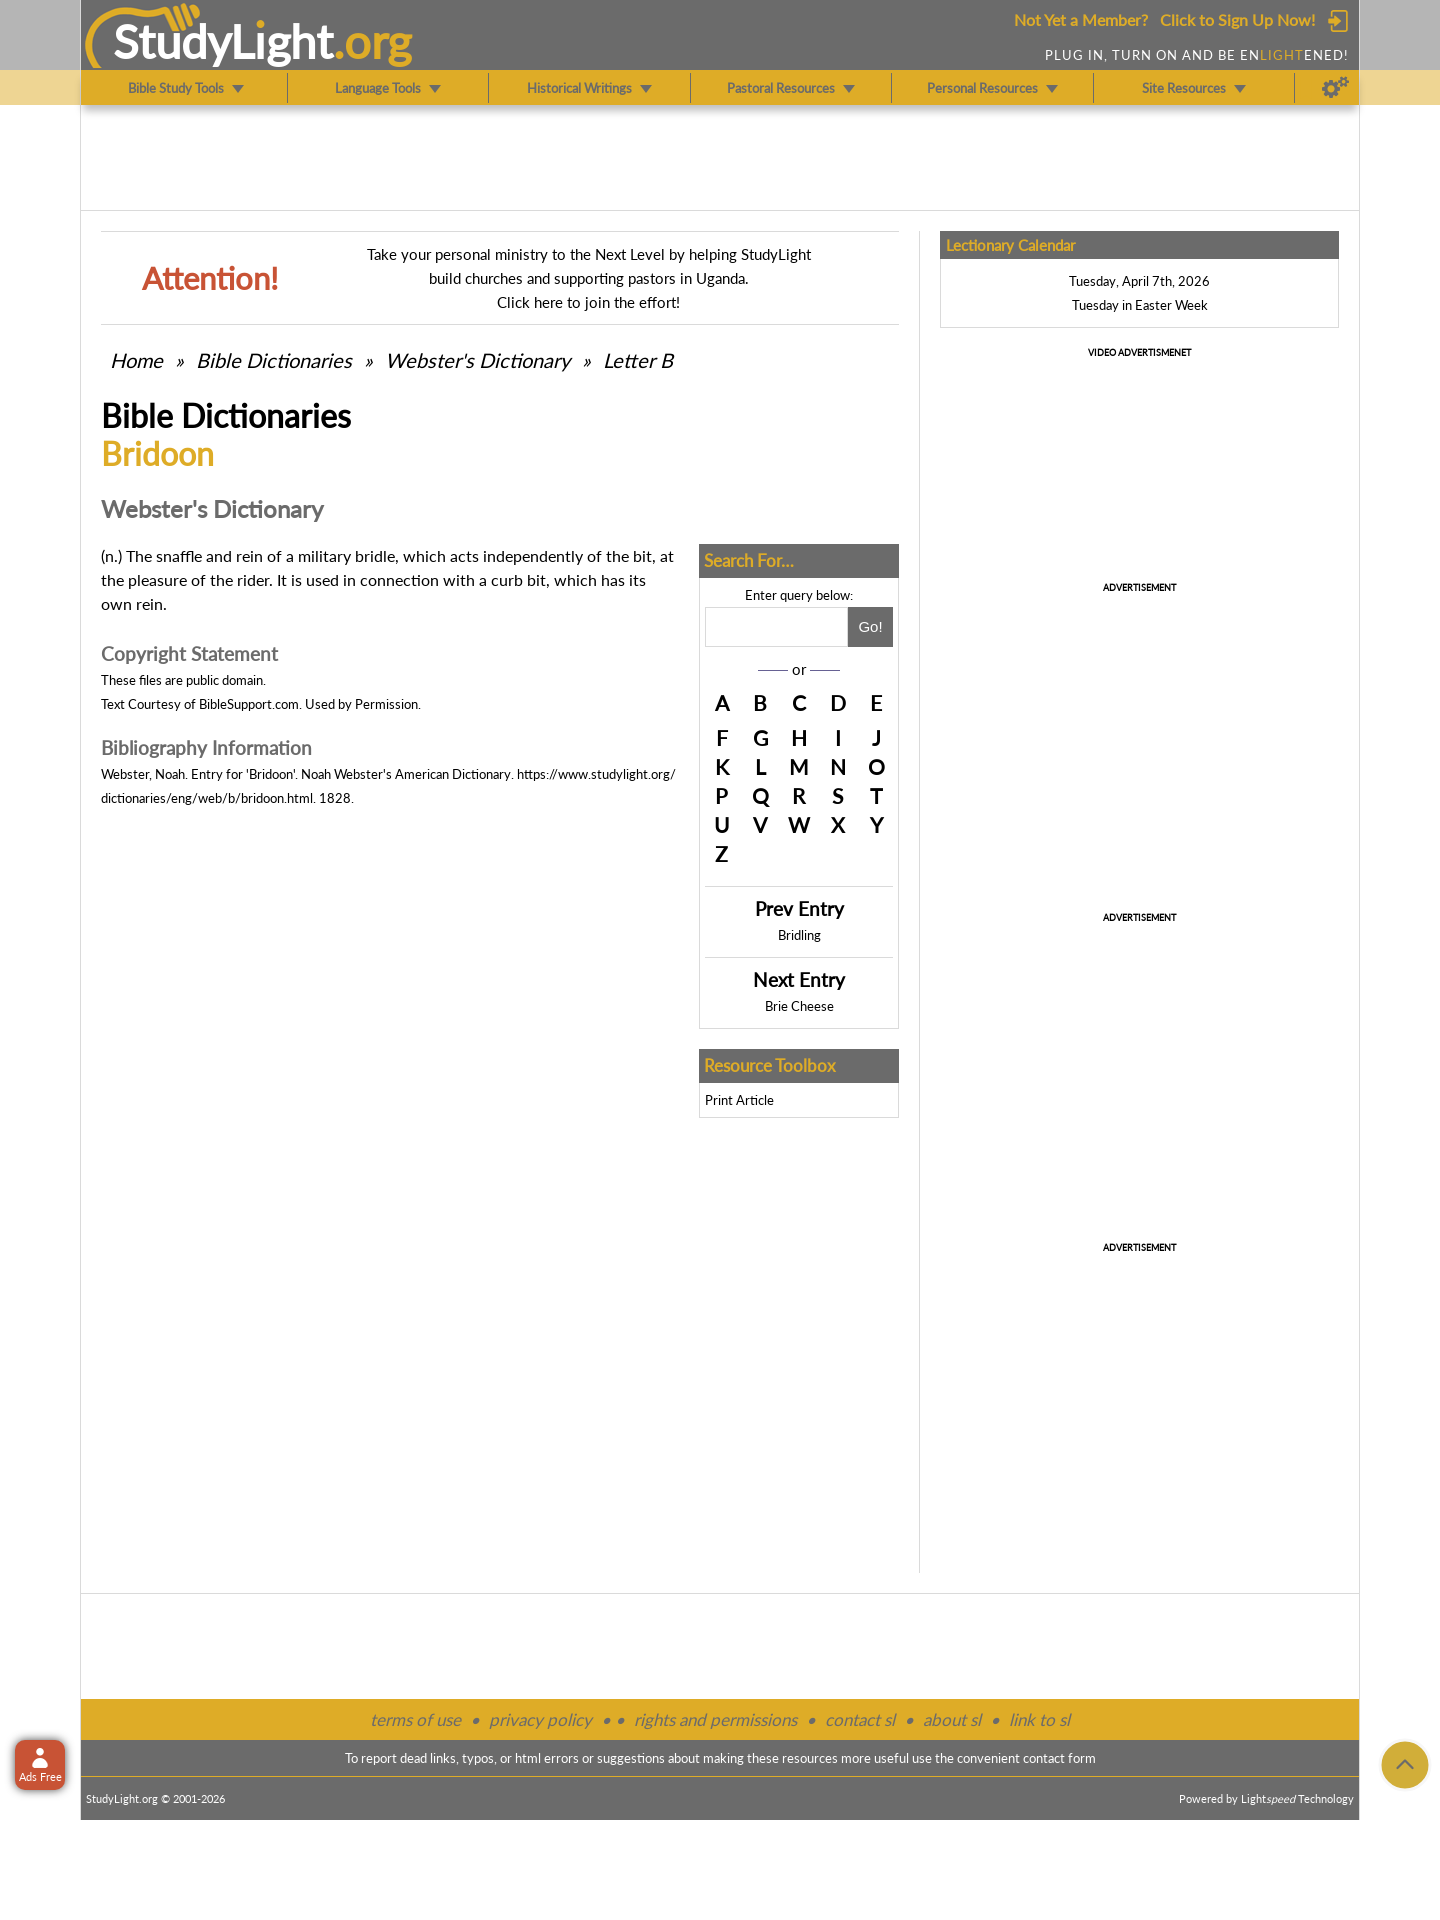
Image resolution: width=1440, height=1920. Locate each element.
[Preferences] (1335, 88)
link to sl (1039, 1719)
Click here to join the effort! (588, 302)
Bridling (799, 935)
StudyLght (223, 41)
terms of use (415, 1719)
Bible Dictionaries (274, 360)
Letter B (638, 360)
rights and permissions (715, 1719)
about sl (952, 1719)
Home (136, 360)
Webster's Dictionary (477, 360)
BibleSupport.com (249, 704)
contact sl (860, 1719)
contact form (1059, 1758)
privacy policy (540, 1719)
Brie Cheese (799, 1006)
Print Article (739, 1100)
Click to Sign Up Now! (1237, 19)
